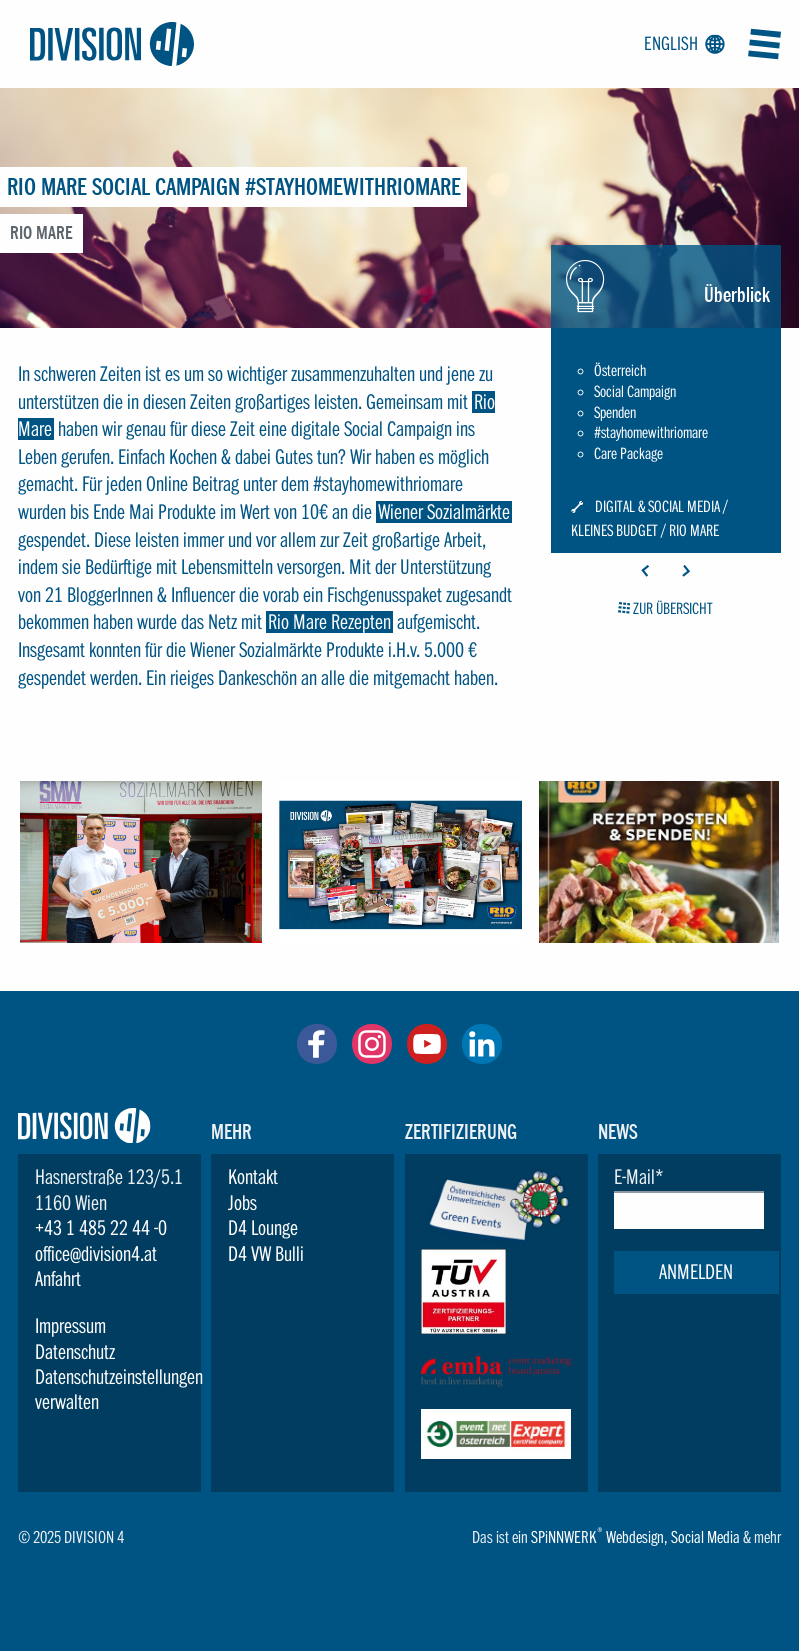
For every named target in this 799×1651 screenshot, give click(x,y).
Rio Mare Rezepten (329, 622)
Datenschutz (75, 1352)
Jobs (242, 1203)
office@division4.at (96, 1254)
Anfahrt (58, 1279)
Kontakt (253, 1177)
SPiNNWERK (564, 1537)
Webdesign (635, 1537)
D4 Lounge (263, 1228)
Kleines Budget (614, 529)
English (681, 44)
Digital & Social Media (657, 506)
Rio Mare (694, 529)
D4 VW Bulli (266, 1254)
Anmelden (696, 1272)
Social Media (705, 1537)
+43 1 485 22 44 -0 (101, 1228)
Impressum (70, 1326)
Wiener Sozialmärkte (444, 512)
